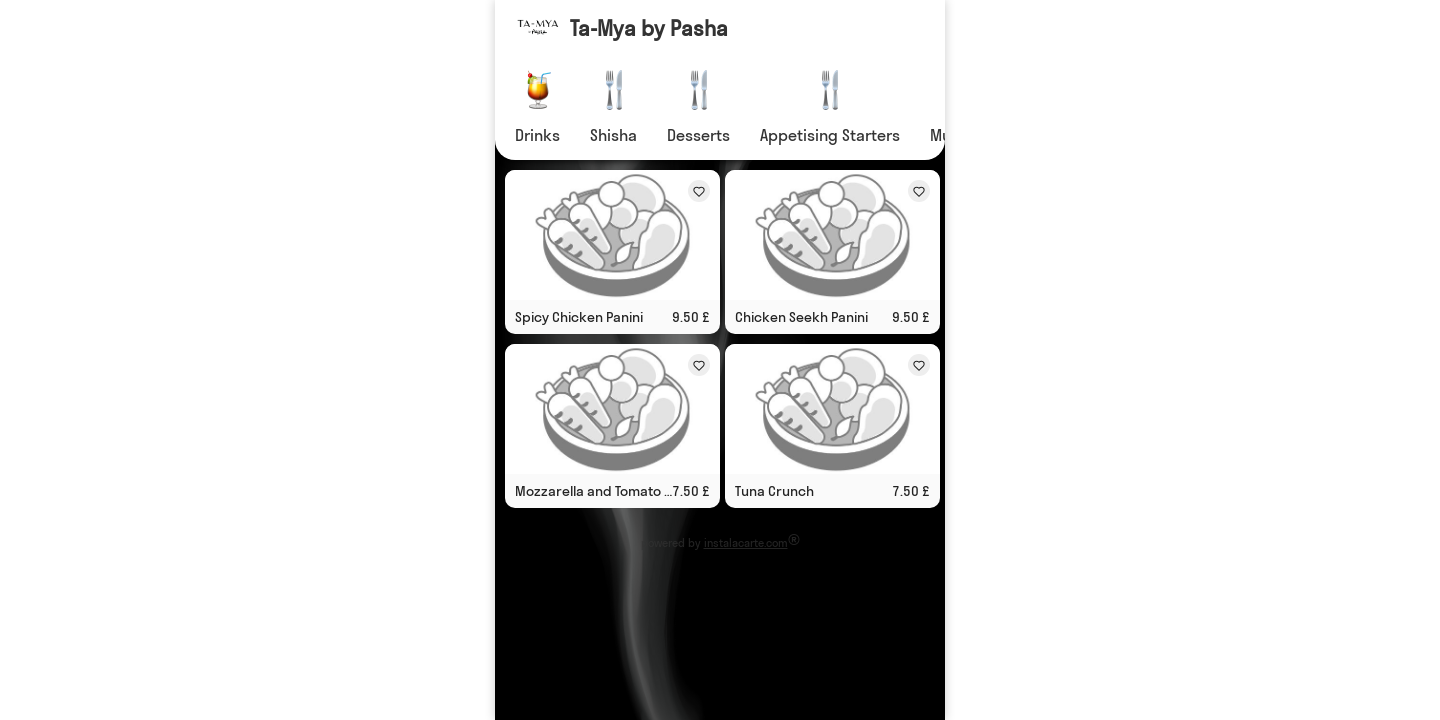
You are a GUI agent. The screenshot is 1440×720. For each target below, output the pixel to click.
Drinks (537, 135)
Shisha (613, 135)
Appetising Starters (830, 135)
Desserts (698, 135)
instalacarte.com (746, 543)
